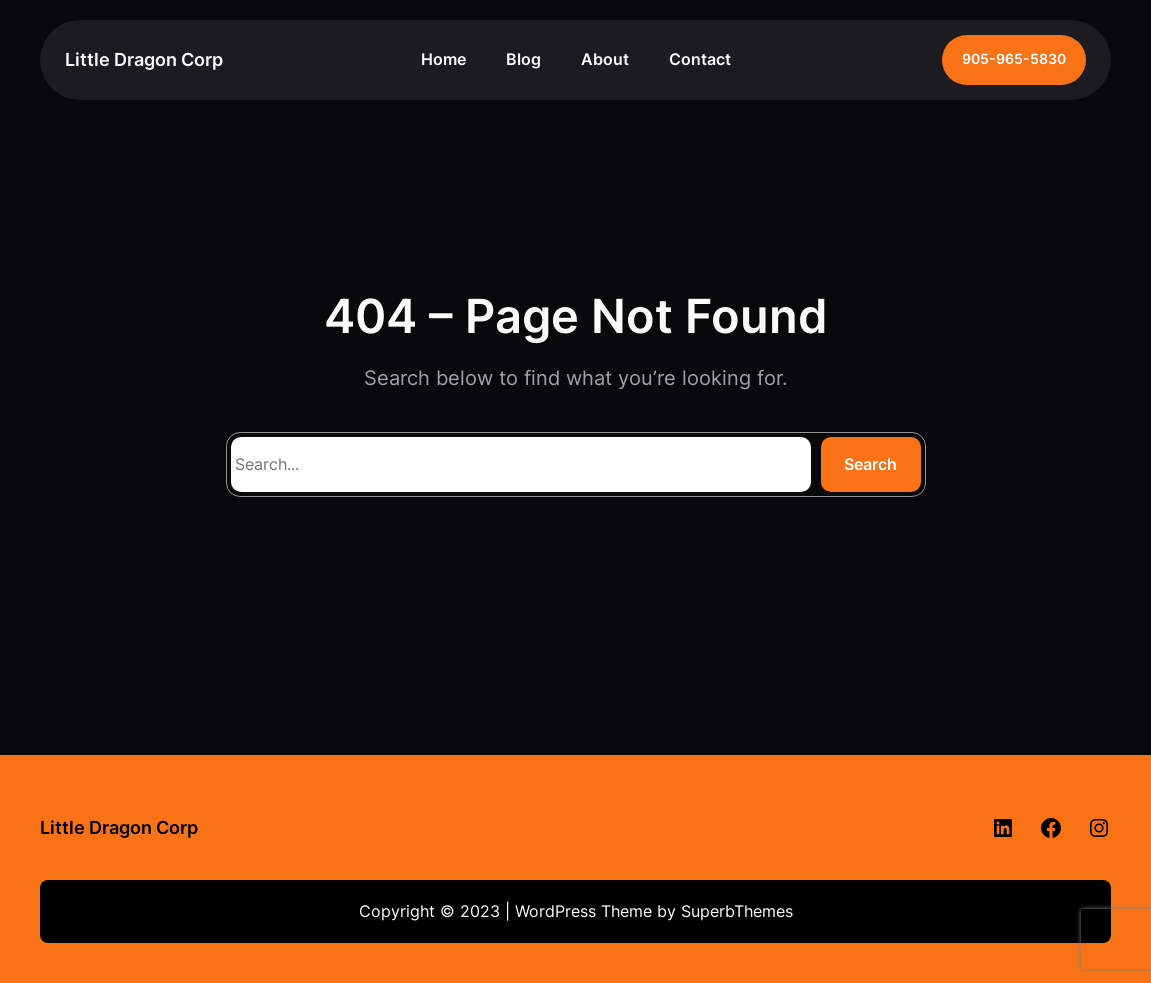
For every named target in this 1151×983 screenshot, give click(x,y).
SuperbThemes (737, 911)
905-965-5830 (1014, 59)
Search (870, 464)
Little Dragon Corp (144, 59)
